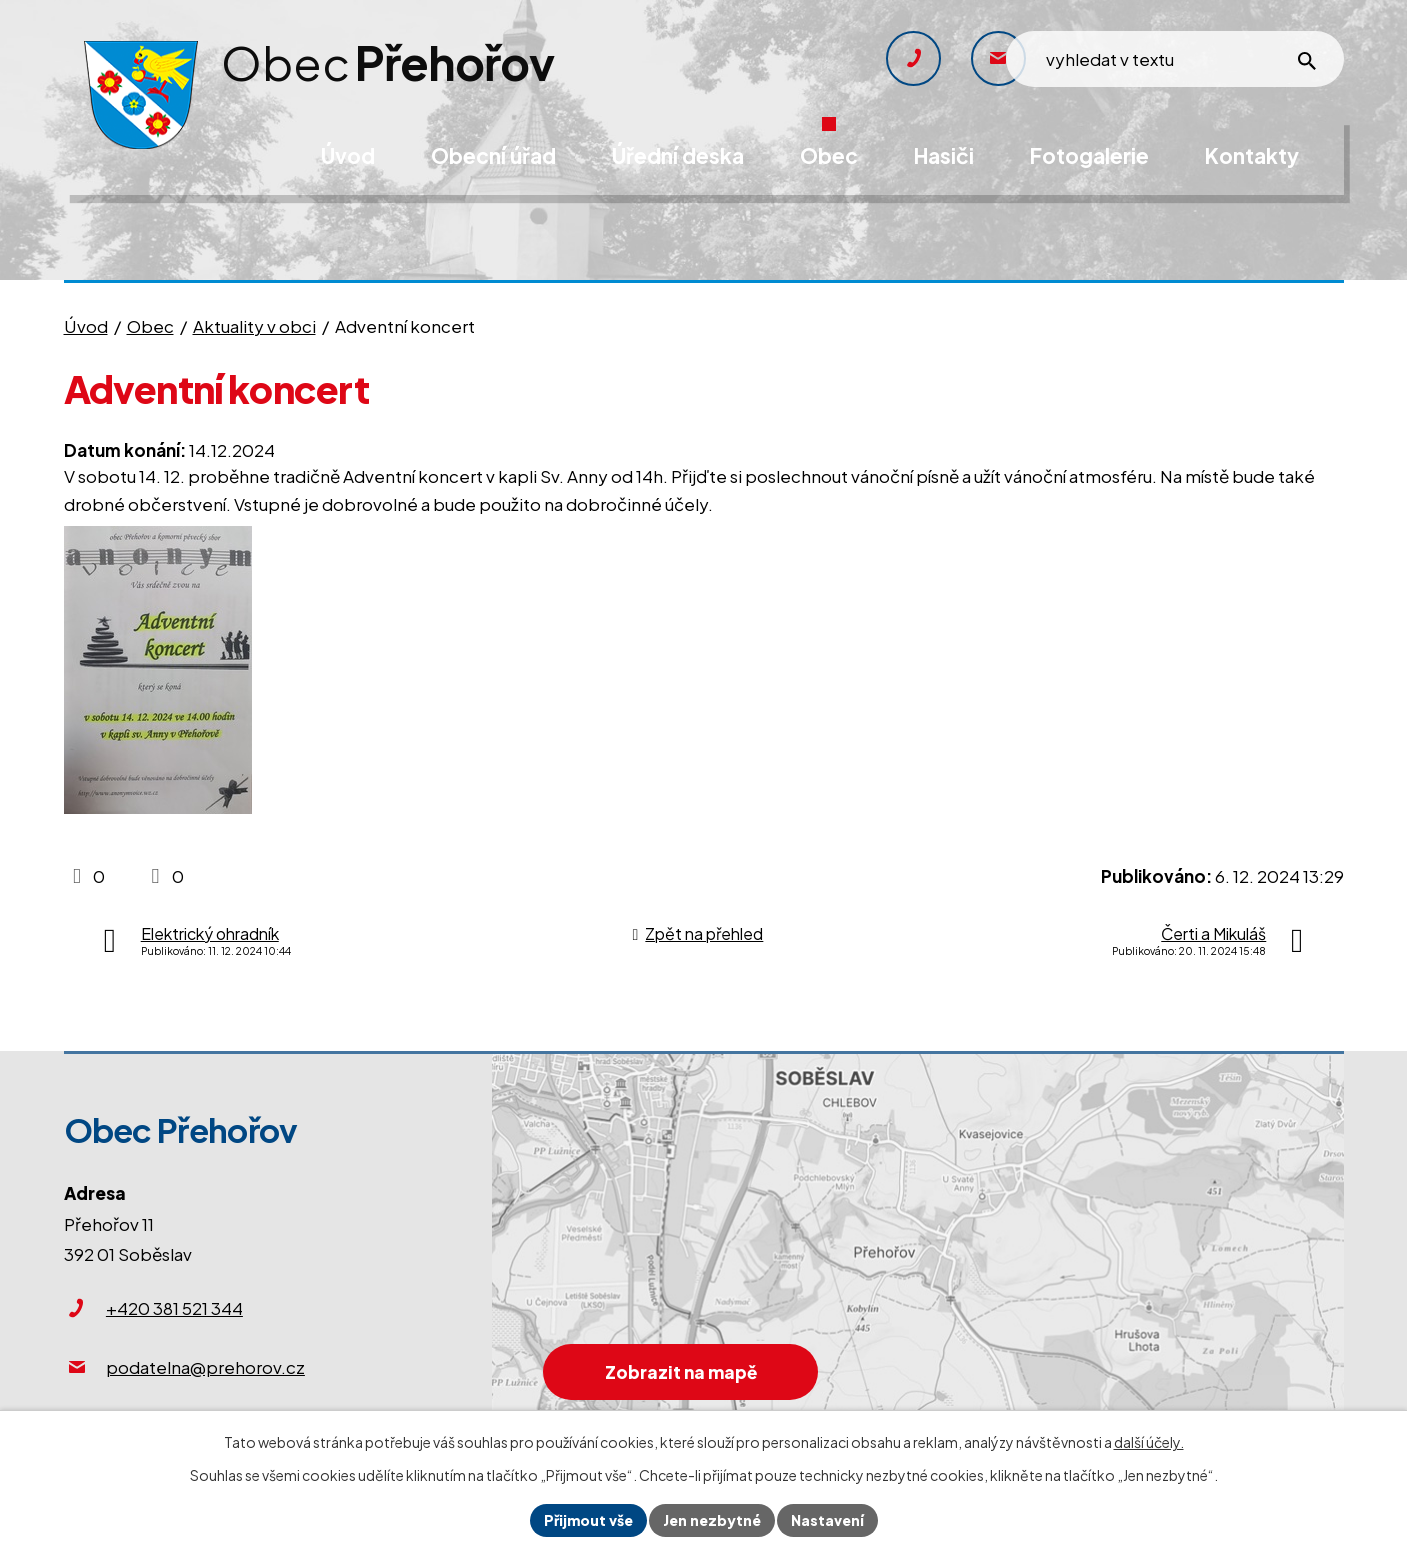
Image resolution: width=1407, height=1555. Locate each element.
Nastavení (827, 1520)
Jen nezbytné (712, 1520)
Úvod (86, 326)
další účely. (1149, 1442)
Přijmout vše (588, 1520)
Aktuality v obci (254, 326)
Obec (150, 326)
